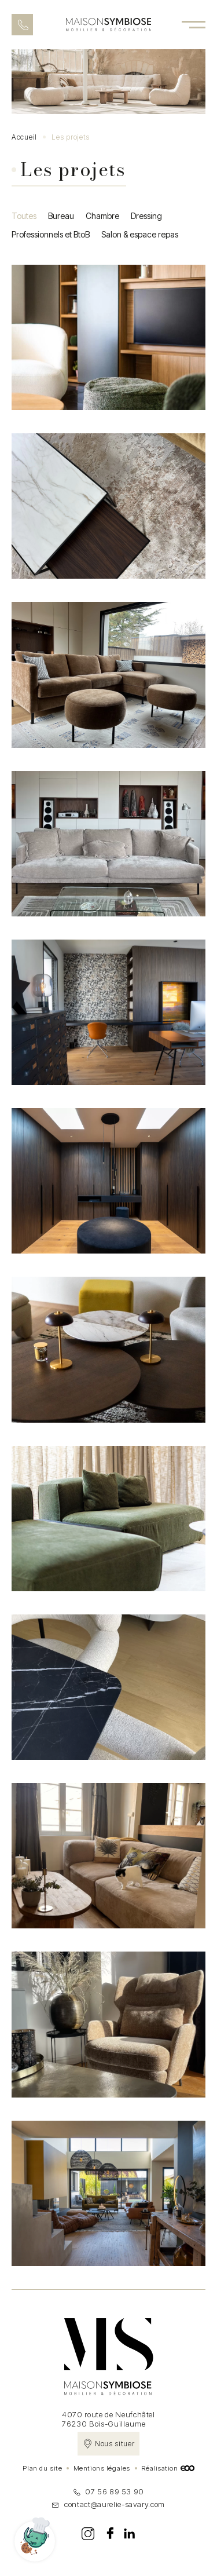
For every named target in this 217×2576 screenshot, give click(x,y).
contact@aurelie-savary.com (108, 2504)
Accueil (24, 137)
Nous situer (115, 2443)
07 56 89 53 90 (108, 2491)
